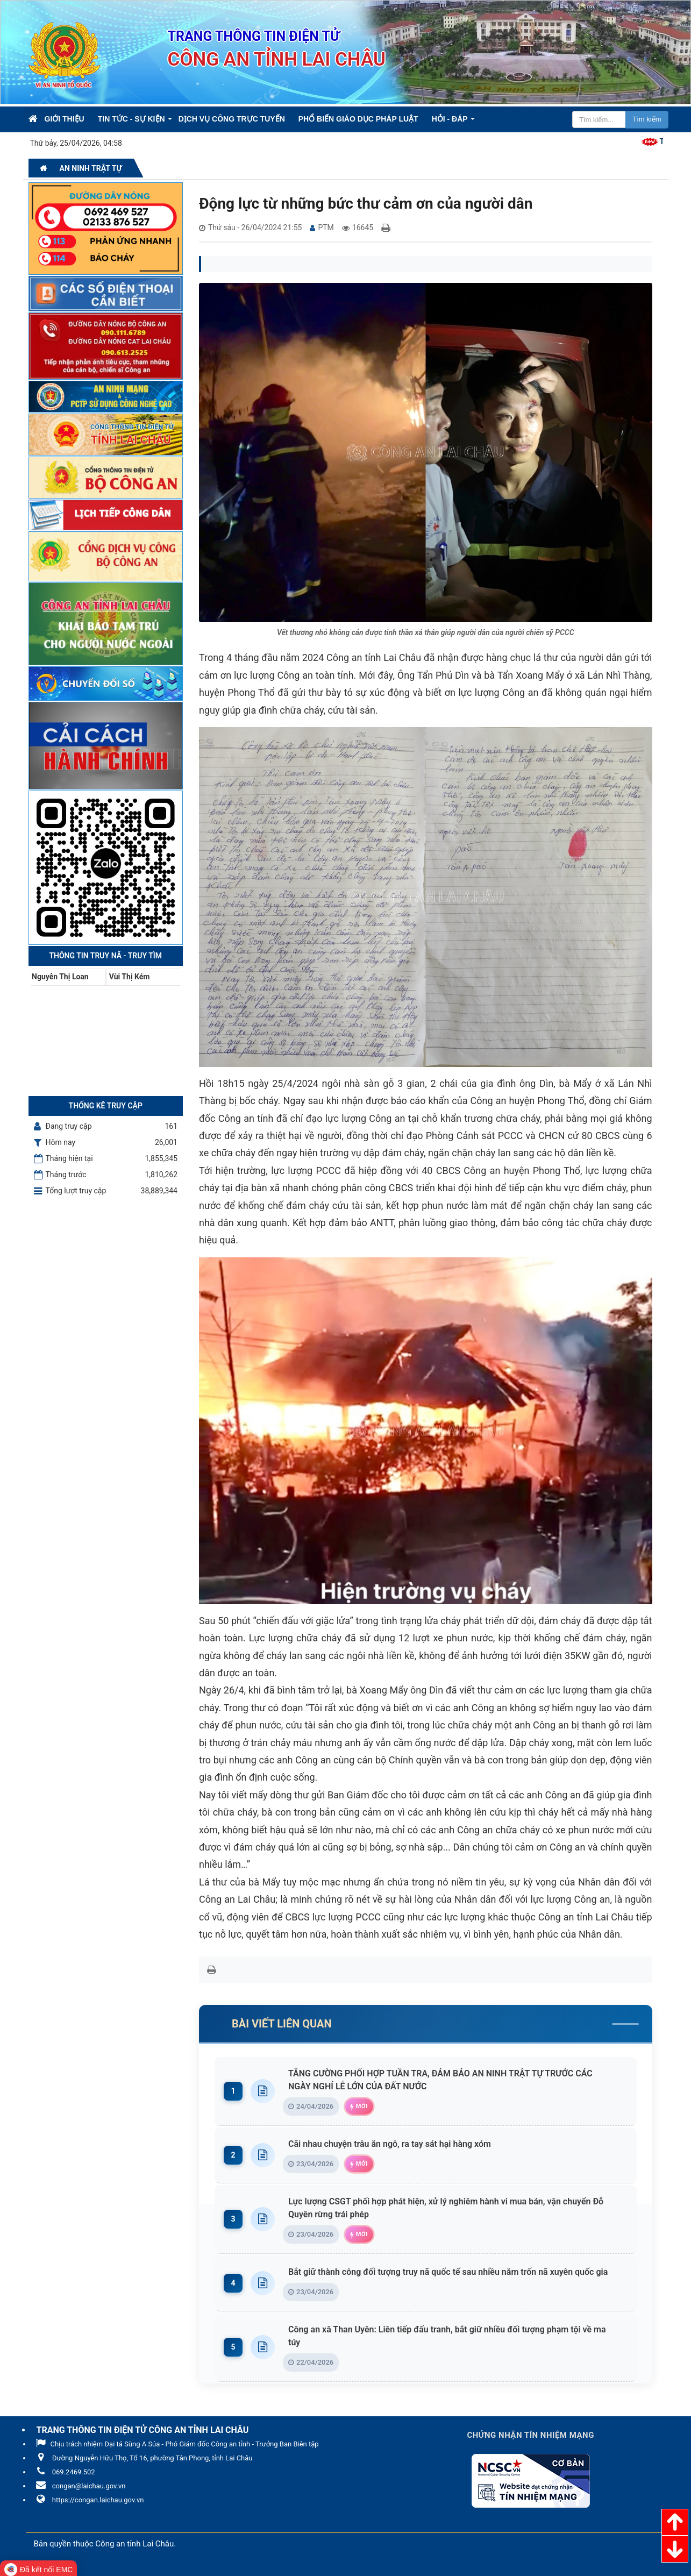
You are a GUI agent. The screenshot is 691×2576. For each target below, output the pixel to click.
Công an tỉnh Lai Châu (134, 2544)
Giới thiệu (64, 119)
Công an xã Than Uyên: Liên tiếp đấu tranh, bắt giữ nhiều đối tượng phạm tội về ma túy (455, 2335)
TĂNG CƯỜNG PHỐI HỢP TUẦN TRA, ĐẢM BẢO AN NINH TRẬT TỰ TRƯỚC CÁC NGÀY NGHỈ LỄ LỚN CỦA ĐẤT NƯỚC (455, 2079)
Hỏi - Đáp (450, 119)
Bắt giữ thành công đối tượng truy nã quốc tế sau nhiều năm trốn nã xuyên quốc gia (450, 2272)
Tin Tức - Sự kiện (131, 119)
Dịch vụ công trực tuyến (232, 119)
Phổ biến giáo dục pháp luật (358, 119)
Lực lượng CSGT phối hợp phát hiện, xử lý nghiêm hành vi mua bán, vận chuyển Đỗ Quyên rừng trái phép (455, 2207)
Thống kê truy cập (106, 1105)
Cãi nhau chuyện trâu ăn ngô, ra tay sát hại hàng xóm (392, 2144)
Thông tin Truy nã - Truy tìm (105, 955)
